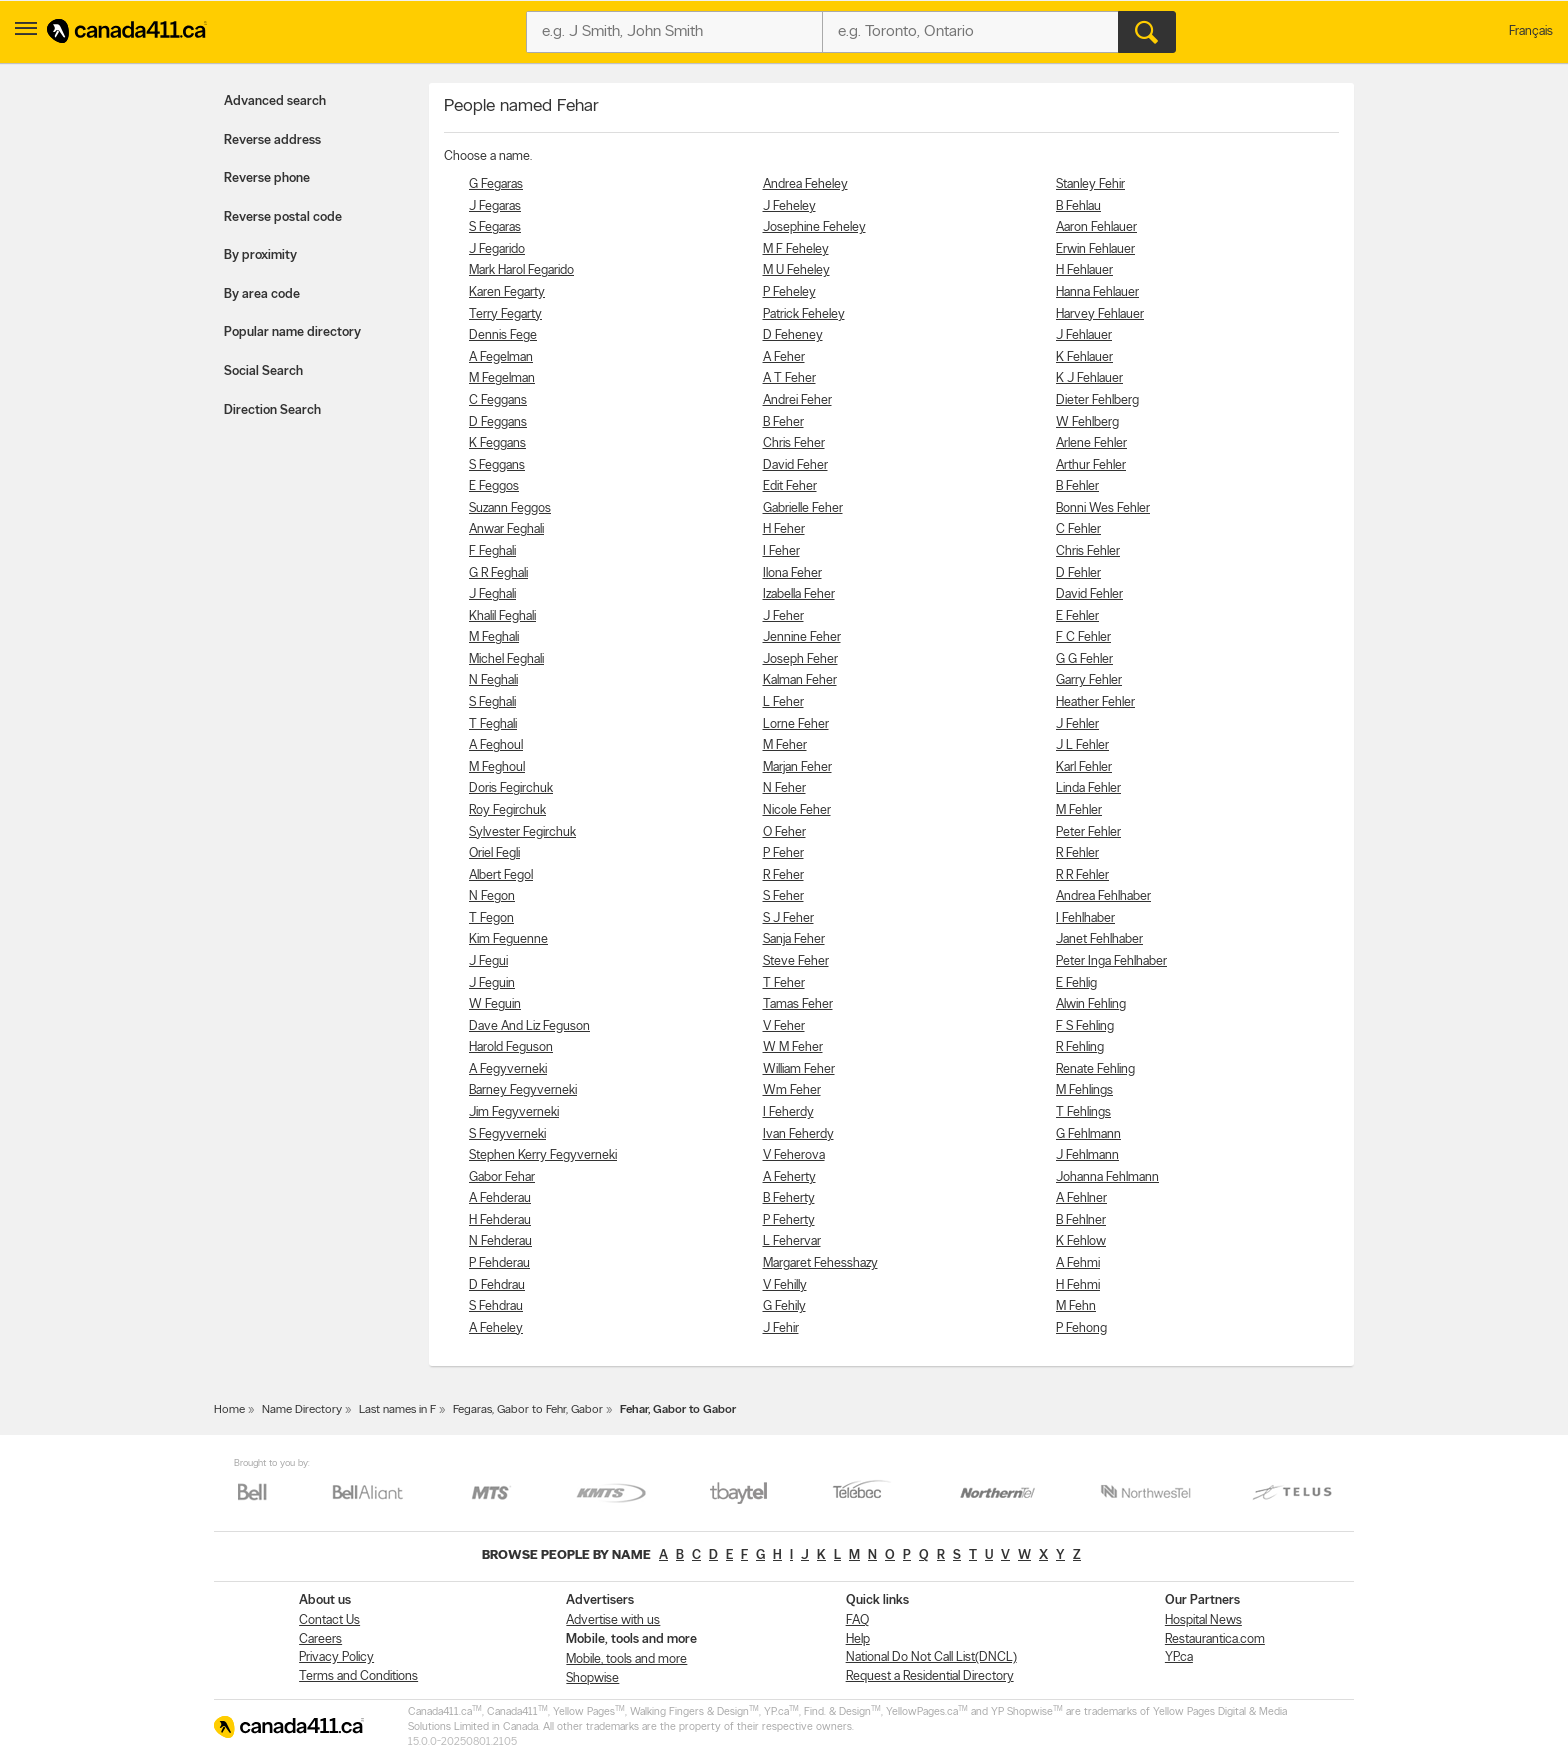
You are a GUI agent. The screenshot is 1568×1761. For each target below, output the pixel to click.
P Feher (783, 853)
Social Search (263, 371)
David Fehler (1089, 594)
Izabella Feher (799, 594)
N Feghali (493, 680)
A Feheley (496, 1328)
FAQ (857, 1620)
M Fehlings (1084, 1090)
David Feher (795, 465)
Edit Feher (790, 486)
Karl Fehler (1084, 767)
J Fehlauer (1084, 335)
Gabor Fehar (502, 1177)
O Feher (784, 832)
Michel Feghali (506, 659)
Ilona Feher (792, 573)
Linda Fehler (1088, 788)
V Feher (784, 1026)
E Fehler (1077, 616)
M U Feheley (796, 270)
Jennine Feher (802, 637)
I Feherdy (788, 1112)
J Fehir (781, 1328)
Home (229, 1410)
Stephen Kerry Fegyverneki (543, 1155)
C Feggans (498, 400)
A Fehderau (500, 1198)
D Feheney (793, 335)
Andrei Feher (797, 400)
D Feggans (498, 422)
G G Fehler (1084, 659)
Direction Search (272, 410)
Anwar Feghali (506, 529)
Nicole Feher (797, 810)
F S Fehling (1085, 1026)
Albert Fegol (501, 875)
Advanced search (275, 101)
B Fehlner (1081, 1220)
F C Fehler (1083, 637)
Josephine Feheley (814, 227)
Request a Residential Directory (930, 1676)
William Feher (799, 1069)
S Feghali (492, 702)
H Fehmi (1078, 1285)
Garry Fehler (1089, 680)
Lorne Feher (796, 724)
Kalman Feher (800, 680)
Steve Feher (796, 961)
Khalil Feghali (502, 616)
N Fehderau (500, 1241)
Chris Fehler (1088, 551)
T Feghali (493, 724)
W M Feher (793, 1047)
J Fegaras (495, 206)
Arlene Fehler (1091, 443)
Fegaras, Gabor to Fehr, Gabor (528, 1410)
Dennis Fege (503, 335)
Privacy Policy (336, 1657)
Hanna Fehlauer (1097, 292)
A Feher (784, 357)
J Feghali (492, 594)
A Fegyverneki (508, 1069)
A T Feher (789, 378)
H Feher (784, 529)
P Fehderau (499, 1263)
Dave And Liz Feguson (529, 1026)
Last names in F (397, 1410)
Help (858, 1639)
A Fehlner (1081, 1198)
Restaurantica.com (1215, 1639)
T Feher (784, 983)
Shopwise (592, 1678)
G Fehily (784, 1306)
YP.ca (1179, 1657)
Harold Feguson (511, 1047)
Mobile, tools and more (626, 1659)
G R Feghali (498, 573)
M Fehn (1076, 1306)
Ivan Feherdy (798, 1134)
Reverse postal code (283, 217)
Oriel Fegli (494, 853)
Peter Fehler (1088, 832)
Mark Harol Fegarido (521, 270)
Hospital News (1203, 1620)
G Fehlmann (1088, 1134)
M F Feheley (796, 249)
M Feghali (494, 637)
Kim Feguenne (508, 939)
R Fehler (1077, 853)
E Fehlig (1076, 983)
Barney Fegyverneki (523, 1090)
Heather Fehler (1095, 702)
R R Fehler (1082, 875)
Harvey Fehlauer (1100, 314)
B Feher (783, 422)
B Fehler (1077, 486)
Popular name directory (292, 332)
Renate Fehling (1095, 1069)
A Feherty (789, 1177)
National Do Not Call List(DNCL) (931, 1657)
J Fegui (488, 961)
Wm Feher (792, 1090)
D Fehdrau (497, 1285)
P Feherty (789, 1220)
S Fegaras (495, 227)
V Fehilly (785, 1285)
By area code (262, 294)
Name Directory (302, 1410)
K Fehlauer (1084, 357)
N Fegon (492, 896)
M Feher (785, 745)
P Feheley (789, 292)
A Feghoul (496, 745)
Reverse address (272, 140)
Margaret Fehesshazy (820, 1263)
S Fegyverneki (507, 1134)
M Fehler (1079, 810)
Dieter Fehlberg (1097, 400)
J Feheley (789, 206)
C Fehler (1078, 529)
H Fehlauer (1084, 270)
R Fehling (1080, 1047)
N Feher (784, 788)
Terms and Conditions (358, 1676)
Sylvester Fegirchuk (522, 832)
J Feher (783, 616)
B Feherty (789, 1198)
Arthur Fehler (1091, 465)
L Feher (783, 702)
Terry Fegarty (505, 314)
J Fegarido (497, 249)
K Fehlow (1081, 1241)
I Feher (781, 551)
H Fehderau (500, 1220)
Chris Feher (794, 443)
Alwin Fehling (1091, 1004)
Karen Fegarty (507, 292)
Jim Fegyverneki (514, 1112)
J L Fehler (1082, 745)
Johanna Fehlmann (1107, 1177)
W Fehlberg (1087, 422)
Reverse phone (267, 178)
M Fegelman (502, 378)
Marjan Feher (797, 767)
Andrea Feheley (805, 184)
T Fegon (491, 918)
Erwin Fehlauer (1095, 249)
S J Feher (788, 918)
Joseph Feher (800, 659)
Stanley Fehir (1090, 184)
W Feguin (495, 1004)
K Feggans (497, 443)
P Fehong (1081, 1328)
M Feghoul (497, 767)
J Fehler (1077, 724)
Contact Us (329, 1620)
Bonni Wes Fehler (1103, 508)
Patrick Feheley (804, 314)
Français (1531, 31)
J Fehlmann (1087, 1155)
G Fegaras (496, 184)
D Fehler (1078, 573)
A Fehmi (1078, 1263)
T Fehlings (1083, 1112)
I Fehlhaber (1085, 918)
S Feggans (497, 465)
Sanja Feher (794, 939)
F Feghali (492, 551)
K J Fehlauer (1089, 378)
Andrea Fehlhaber (1103, 896)
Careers (320, 1639)
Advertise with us (613, 1620)
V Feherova (794, 1155)
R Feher (783, 875)
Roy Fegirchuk (507, 810)
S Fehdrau (496, 1306)
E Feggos (494, 486)
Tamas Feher (798, 1004)
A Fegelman (501, 357)
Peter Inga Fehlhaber (1111, 961)
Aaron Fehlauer (1096, 227)
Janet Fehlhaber (1099, 939)
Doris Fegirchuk (511, 788)
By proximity (260, 255)
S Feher (783, 896)
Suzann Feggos (510, 508)
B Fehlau (1078, 206)
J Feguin (492, 983)
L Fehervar (792, 1241)
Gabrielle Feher (803, 508)
